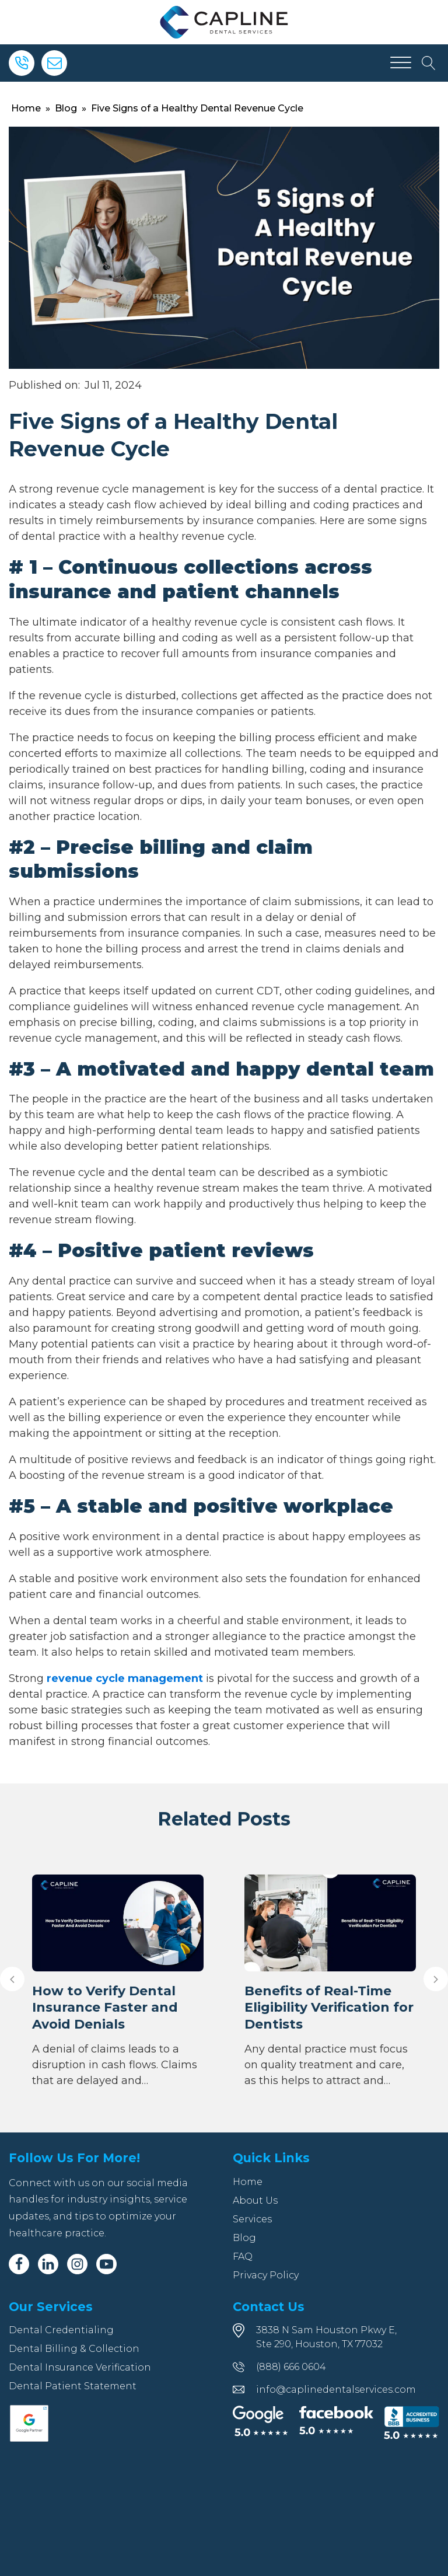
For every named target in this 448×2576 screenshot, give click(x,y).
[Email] (54, 63)
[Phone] (21, 63)
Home (26, 108)
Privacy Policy (266, 2275)
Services (252, 2219)
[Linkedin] (48, 2264)
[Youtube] (106, 2264)
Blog (66, 108)
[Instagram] (77, 2264)
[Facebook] (19, 2264)
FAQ (243, 2256)
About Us (255, 2200)
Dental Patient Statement (72, 2386)
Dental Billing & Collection (74, 2348)
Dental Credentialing (61, 2330)
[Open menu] (400, 63)
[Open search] (428, 63)
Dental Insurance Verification (80, 2367)
